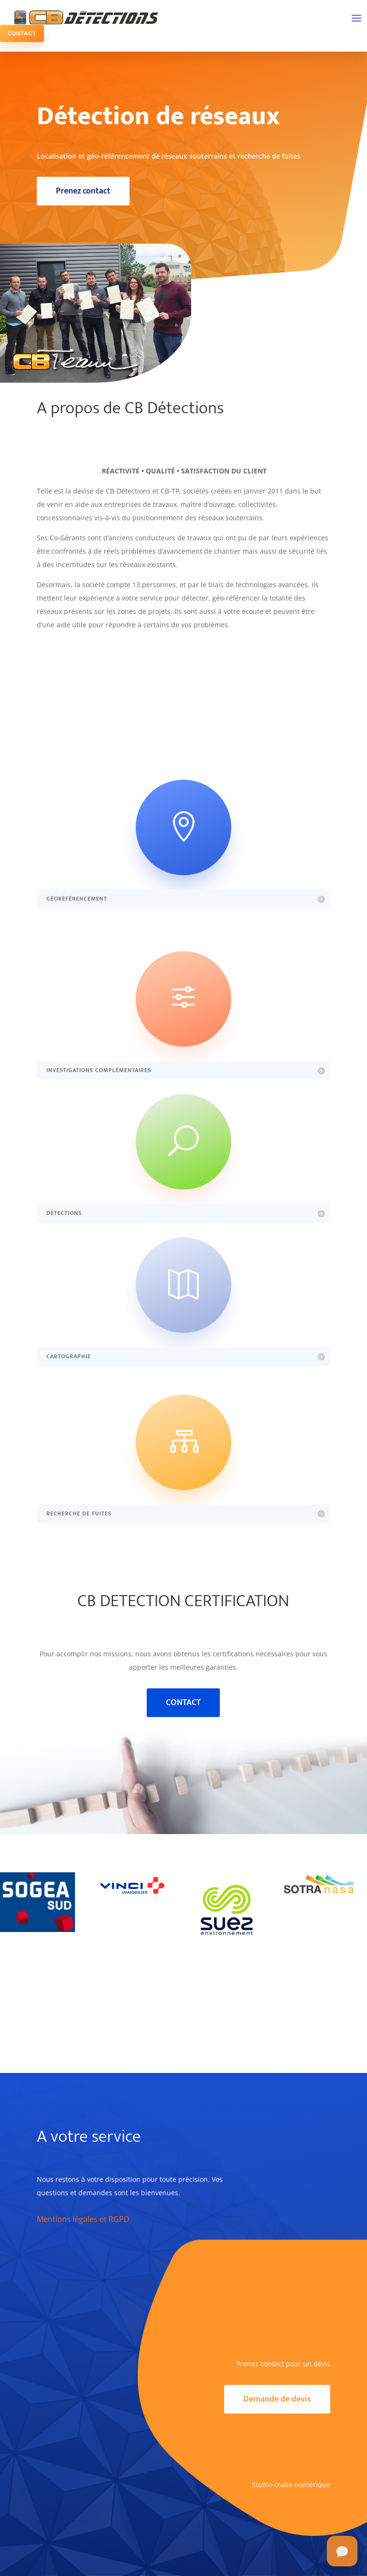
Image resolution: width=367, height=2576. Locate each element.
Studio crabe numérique (291, 2484)
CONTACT (22, 33)
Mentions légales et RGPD (83, 2219)
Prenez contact (83, 191)
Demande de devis (277, 2399)
